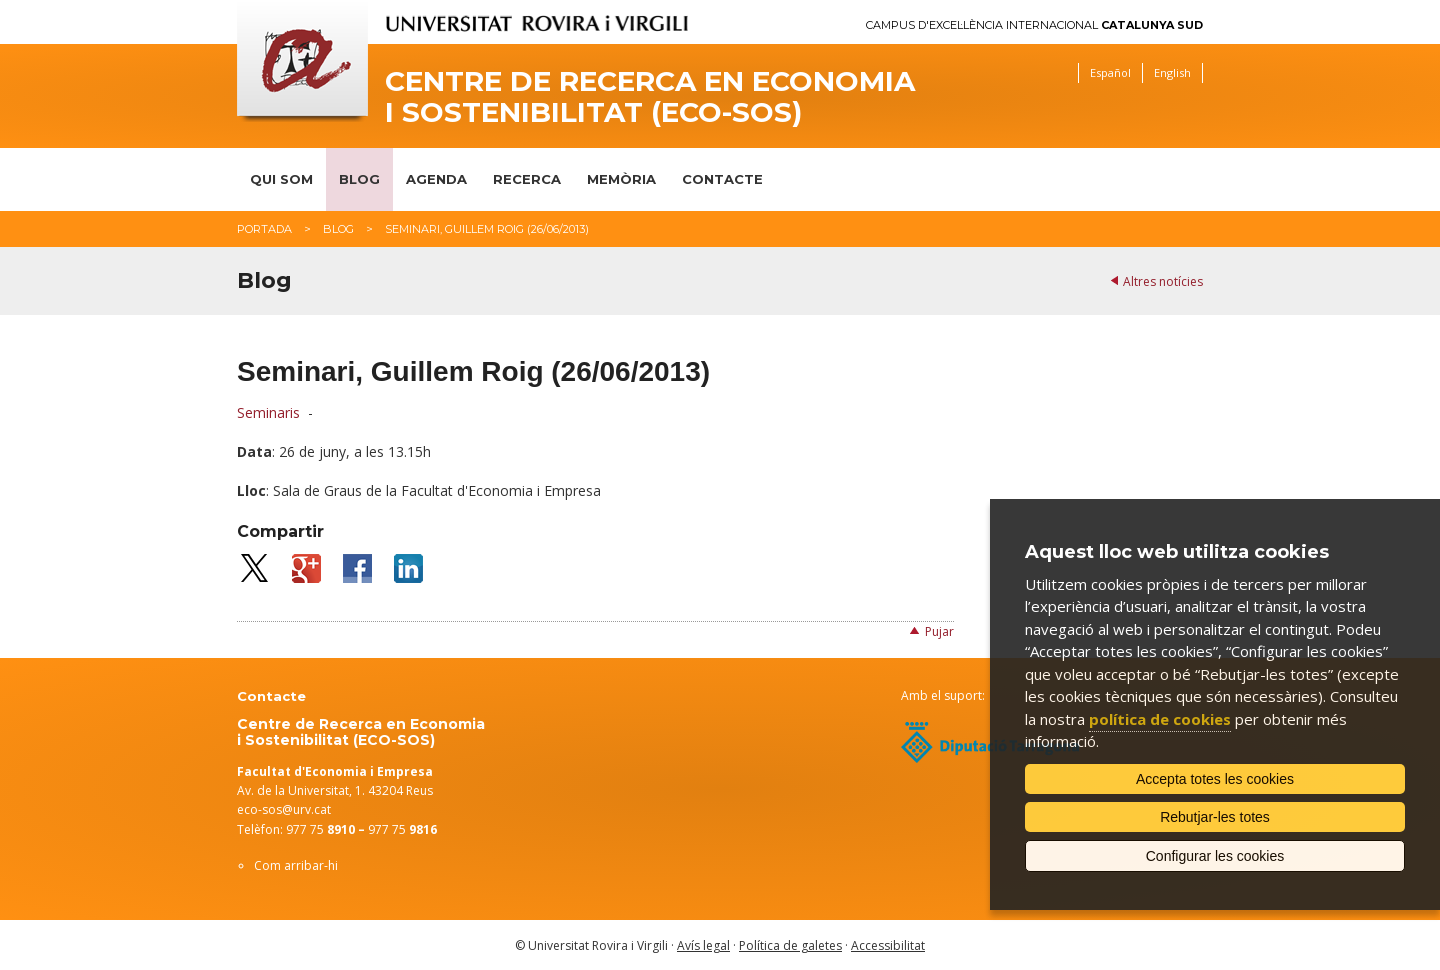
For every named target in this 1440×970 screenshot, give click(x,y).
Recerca (527, 179)
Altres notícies (1163, 281)
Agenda (436, 179)
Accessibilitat (888, 945)
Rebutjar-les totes (1215, 817)
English (1172, 72)
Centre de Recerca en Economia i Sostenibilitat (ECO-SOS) (650, 97)
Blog (359, 179)
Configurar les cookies (1215, 856)
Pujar (939, 631)
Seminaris (268, 412)
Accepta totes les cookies (1215, 779)
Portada (264, 229)
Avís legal (703, 945)
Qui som (281, 179)
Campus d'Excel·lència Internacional (1034, 25)
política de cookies (1160, 719)
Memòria (621, 179)
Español (1110, 72)
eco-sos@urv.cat (284, 809)
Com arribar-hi (296, 865)
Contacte (722, 179)
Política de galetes (790, 945)
